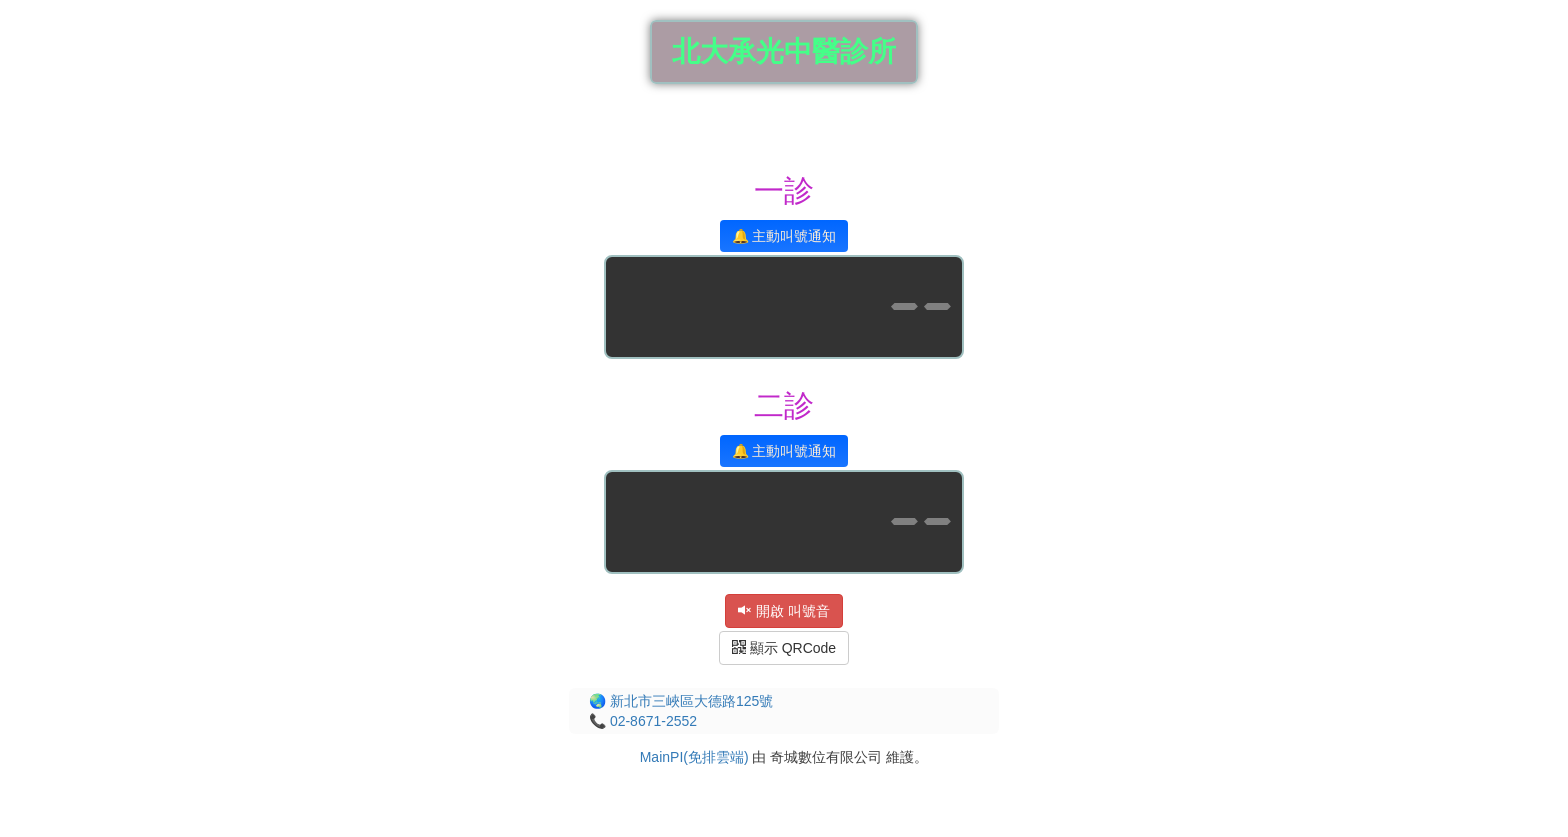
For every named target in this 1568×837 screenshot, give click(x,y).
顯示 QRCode (784, 648)
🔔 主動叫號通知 (784, 236)
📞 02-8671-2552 (643, 721)
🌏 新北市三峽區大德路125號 (681, 701)
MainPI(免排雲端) (694, 757)
